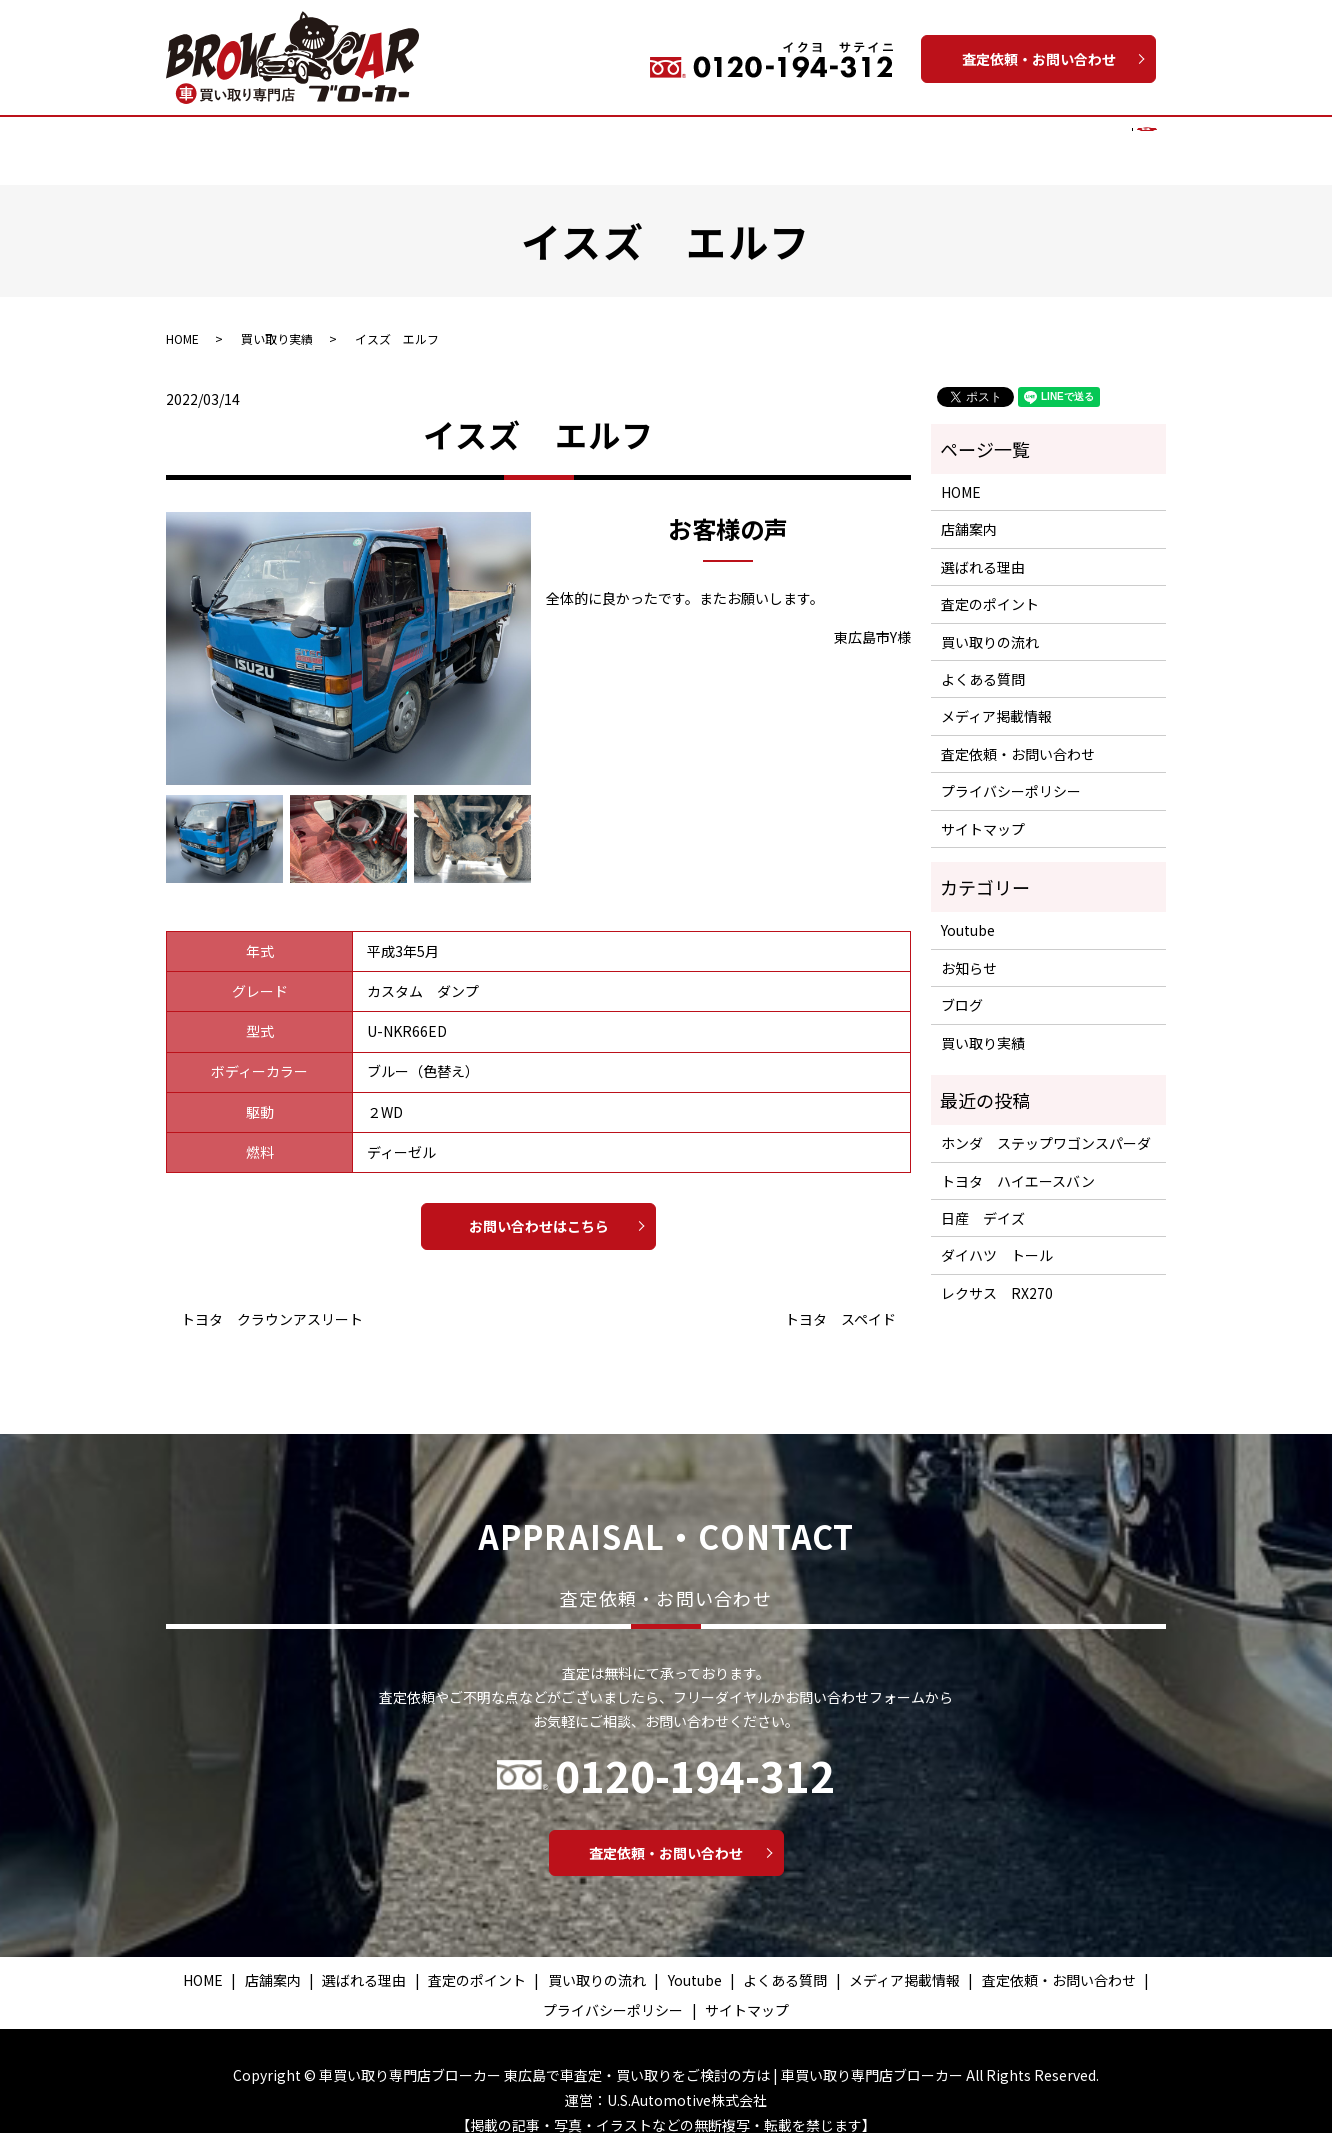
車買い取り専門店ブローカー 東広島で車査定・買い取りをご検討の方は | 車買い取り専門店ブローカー (641, 2056)
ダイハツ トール (997, 1236)
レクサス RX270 (997, 1274)
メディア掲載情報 (1039, 139)
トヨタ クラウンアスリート (272, 1300)
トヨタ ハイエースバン (1018, 1162)
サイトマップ (983, 810)
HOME (227, 139)
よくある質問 (920, 139)
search (1130, 140)
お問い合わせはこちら (539, 1207)
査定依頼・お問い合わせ (1039, 59)
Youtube (828, 139)
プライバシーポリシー (1011, 772)
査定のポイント (503, 139)
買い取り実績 (737, 139)
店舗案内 (297, 139)
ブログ (962, 986)
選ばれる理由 (390, 139)
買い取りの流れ (624, 139)
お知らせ (969, 949)
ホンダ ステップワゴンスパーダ (1046, 1124)
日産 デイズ (983, 1199)
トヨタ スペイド (840, 1300)
